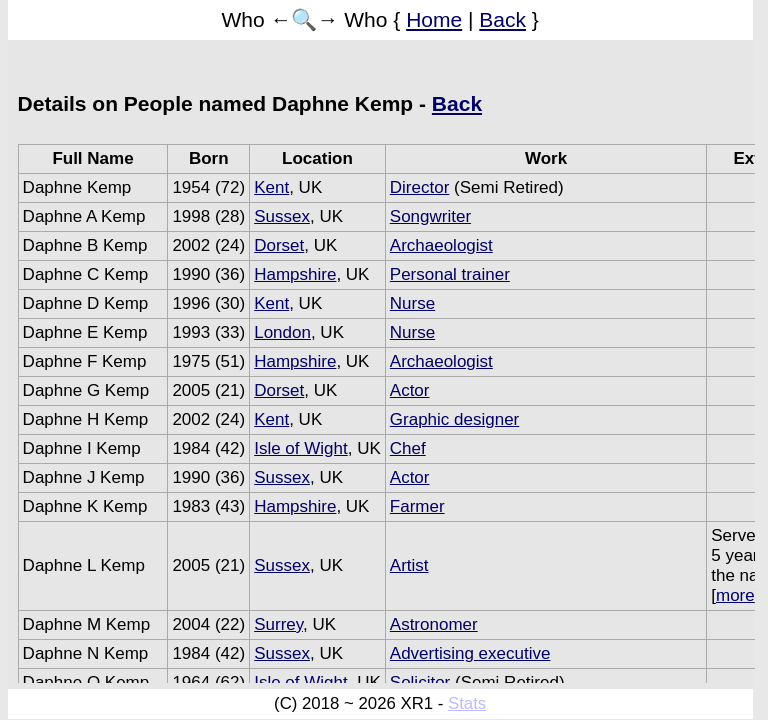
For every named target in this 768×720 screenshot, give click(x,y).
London (282, 332)
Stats (467, 703)
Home (434, 19)
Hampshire (295, 274)
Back (502, 19)
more (735, 595)
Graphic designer (454, 419)
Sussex (282, 216)
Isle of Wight (301, 448)
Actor (410, 390)
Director (420, 187)
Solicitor (420, 682)
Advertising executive (470, 653)
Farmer (417, 506)
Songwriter (430, 216)
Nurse (412, 303)
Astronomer (434, 624)
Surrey (278, 624)
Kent (271, 187)
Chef (408, 448)
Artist (409, 565)
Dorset (279, 245)
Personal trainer (450, 274)
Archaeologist (441, 245)
